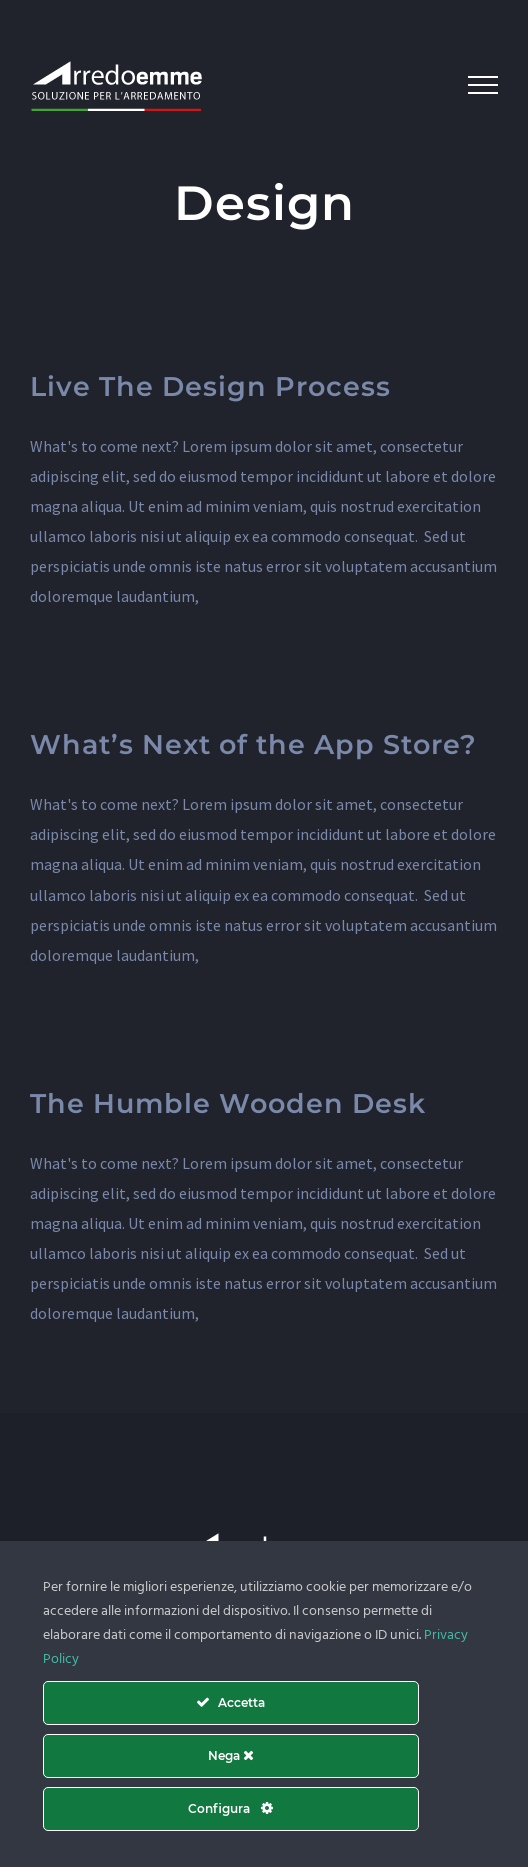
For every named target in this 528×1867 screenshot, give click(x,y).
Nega (231, 1755)
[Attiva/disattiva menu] (483, 85)
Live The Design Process (210, 386)
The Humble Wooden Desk (228, 1103)
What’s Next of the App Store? (253, 744)
